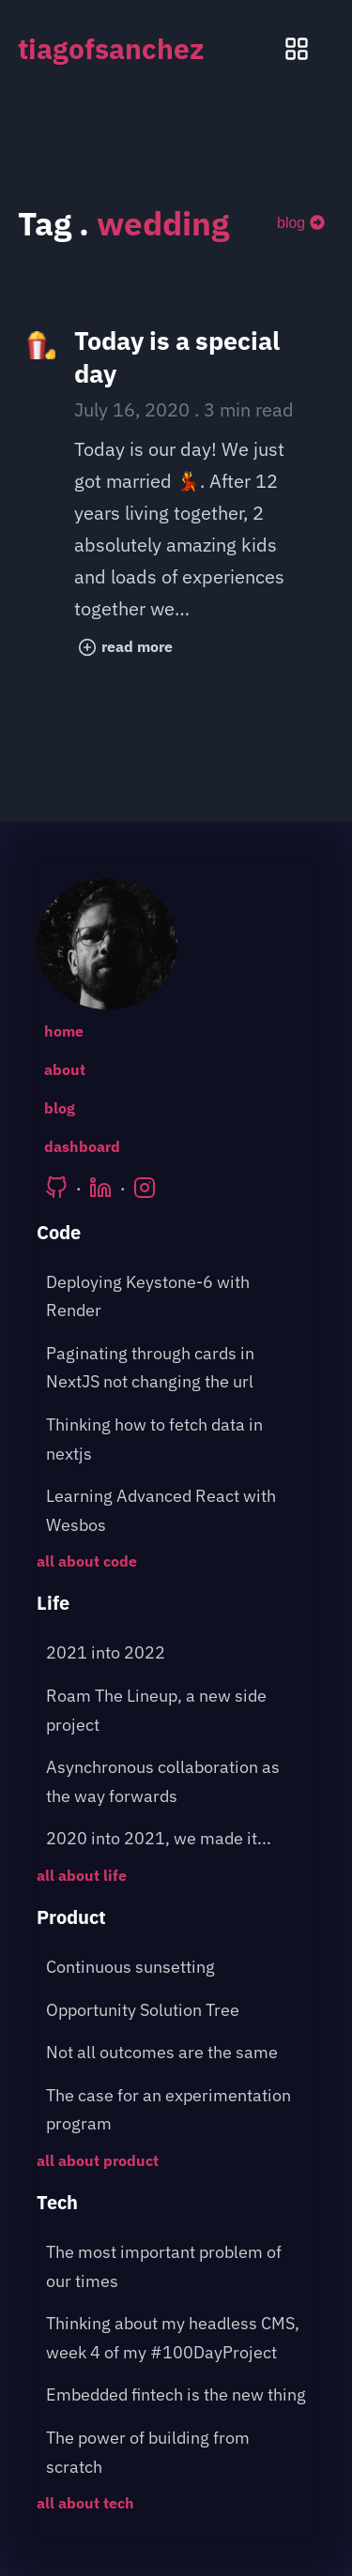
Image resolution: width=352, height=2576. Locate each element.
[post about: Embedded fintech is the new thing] (176, 2395)
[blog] (301, 223)
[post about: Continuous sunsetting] (176, 1967)
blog (301, 223)
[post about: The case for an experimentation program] (176, 2110)
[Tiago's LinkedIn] (100, 1187)
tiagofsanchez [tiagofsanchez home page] (111, 48)
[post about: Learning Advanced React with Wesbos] (176, 1510)
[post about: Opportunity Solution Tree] (176, 2011)
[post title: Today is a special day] (176, 496)
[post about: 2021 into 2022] (176, 1653)
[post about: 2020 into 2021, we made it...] (176, 1839)
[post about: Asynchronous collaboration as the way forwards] (176, 1782)
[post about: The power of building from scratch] (176, 2452)
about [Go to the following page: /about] (64, 1069)
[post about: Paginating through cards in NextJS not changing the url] (176, 1368)
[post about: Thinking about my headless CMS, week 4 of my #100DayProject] (176, 2338)
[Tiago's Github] (56, 1187)
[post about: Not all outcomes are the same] (176, 2053)
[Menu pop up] (296, 49)
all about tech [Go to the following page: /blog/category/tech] (85, 2502)
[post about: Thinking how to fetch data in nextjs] (176, 1439)
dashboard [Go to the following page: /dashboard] (82, 1146)
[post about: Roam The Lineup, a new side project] (176, 1710)
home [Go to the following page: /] (64, 1031)
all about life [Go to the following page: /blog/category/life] (82, 1875)
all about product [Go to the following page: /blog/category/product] (98, 2160)
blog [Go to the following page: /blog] (59, 1108)
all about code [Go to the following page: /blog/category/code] (87, 1561)
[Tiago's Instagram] (144, 1187)
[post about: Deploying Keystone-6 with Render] (176, 1297)
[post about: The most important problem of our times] (176, 2267)
